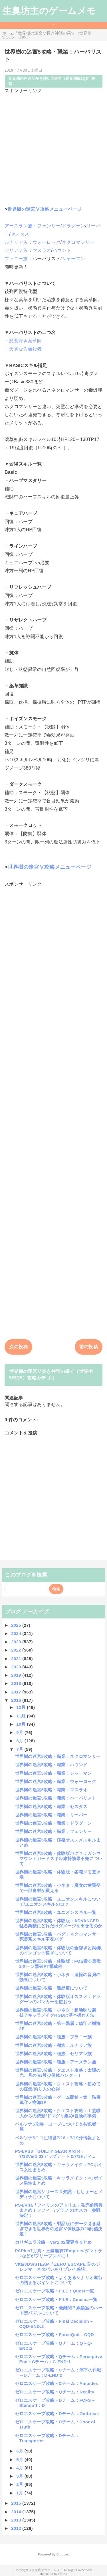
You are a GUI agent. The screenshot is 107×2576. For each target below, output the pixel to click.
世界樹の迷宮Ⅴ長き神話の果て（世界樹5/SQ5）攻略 (52, 81)
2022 (16, 1650)
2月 (20, 2484)
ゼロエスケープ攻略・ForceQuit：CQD (54, 2334)
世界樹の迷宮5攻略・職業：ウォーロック (55, 1781)
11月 (21, 1715)
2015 (16, 2503)
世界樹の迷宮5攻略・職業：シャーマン (53, 1773)
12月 (21, 1707)
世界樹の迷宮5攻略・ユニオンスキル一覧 (55, 1912)
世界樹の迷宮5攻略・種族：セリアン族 (53, 2053)
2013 (16, 2520)
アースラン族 (19, 225)
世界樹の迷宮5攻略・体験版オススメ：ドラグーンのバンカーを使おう (58, 1999)
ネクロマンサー (78, 242)
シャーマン (73, 258)
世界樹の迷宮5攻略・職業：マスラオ (51, 1789)
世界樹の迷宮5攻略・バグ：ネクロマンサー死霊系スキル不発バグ (58, 1937)
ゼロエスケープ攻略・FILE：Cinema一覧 (56, 2299)
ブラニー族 (16, 258)
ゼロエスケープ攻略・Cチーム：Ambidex (56, 2383)
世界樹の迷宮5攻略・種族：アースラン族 (55, 2061)
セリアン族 (16, 250)
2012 (16, 2528)
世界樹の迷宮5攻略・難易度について (51, 1988)
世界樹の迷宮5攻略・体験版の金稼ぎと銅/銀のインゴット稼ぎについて (58, 1950)
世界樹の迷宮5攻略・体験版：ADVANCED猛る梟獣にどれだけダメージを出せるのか (58, 1923)
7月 (20, 1749)
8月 (20, 1740)
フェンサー (48, 225)
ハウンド (62, 250)
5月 (20, 2459)
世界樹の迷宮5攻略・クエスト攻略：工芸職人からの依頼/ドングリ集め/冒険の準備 (58, 2113)
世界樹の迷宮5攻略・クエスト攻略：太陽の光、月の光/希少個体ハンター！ (58, 2073)
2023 (16, 1641)
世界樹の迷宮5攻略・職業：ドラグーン (53, 1823)
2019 (16, 1675)
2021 (16, 1658)
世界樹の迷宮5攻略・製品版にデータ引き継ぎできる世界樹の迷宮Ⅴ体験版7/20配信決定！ (58, 2228)
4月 (20, 2467)
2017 (16, 1691)
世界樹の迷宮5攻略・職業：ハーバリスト (55, 1798)
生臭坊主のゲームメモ (49, 11)
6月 (20, 2450)
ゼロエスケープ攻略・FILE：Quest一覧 (54, 2290)
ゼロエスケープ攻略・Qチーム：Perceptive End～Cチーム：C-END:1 (58, 2359)
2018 (16, 1683)
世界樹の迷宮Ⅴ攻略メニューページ (44, 209)
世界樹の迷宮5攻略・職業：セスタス (51, 1806)
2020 (16, 1666)
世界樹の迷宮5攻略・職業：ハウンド (51, 1764)
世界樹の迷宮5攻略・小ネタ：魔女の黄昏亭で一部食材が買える (58, 1888)
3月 (20, 2476)
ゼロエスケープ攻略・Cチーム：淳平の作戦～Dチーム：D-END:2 (58, 2372)
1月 (20, 2492)
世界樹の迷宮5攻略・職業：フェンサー (53, 1831)
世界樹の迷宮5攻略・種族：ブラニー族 (53, 2036)
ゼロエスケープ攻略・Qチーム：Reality (54, 2391)
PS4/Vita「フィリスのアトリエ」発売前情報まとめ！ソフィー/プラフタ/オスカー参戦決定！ (59, 2210)
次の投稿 (18, 1346)
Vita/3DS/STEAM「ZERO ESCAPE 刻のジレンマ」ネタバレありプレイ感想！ (57, 2267)
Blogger (62, 2554)
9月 (20, 1732)
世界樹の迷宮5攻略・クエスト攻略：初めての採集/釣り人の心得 (58, 2086)
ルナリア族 (16, 242)
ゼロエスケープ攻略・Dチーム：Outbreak (57, 2413)
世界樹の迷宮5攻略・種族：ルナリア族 (53, 2045)
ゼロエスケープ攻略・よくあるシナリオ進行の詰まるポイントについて (58, 2280)
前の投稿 (88, 1346)
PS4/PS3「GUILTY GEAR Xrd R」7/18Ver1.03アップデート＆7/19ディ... (55, 2154)
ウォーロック (46, 242)
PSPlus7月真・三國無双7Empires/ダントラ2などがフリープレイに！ (58, 2253)
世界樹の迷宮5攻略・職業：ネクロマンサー (58, 1756)
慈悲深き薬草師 (25, 340)
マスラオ (42, 250)
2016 (16, 1700)
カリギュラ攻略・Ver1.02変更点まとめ (53, 2242)
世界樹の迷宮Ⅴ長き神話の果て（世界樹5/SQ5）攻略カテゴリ (51, 1374)
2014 (16, 2511)
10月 (21, 1724)
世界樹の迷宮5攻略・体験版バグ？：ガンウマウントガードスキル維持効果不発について (58, 1858)
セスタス (20, 234)
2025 (16, 1625)
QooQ (62, 2573)
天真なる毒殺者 (25, 349)
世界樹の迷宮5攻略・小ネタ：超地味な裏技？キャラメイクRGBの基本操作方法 (55, 2013)
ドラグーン (73, 225)
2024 (16, 1633)
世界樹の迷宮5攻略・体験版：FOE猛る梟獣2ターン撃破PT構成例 (58, 1964)
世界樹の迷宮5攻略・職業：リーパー (51, 1814)
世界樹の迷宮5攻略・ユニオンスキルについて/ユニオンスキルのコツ (58, 1902)
